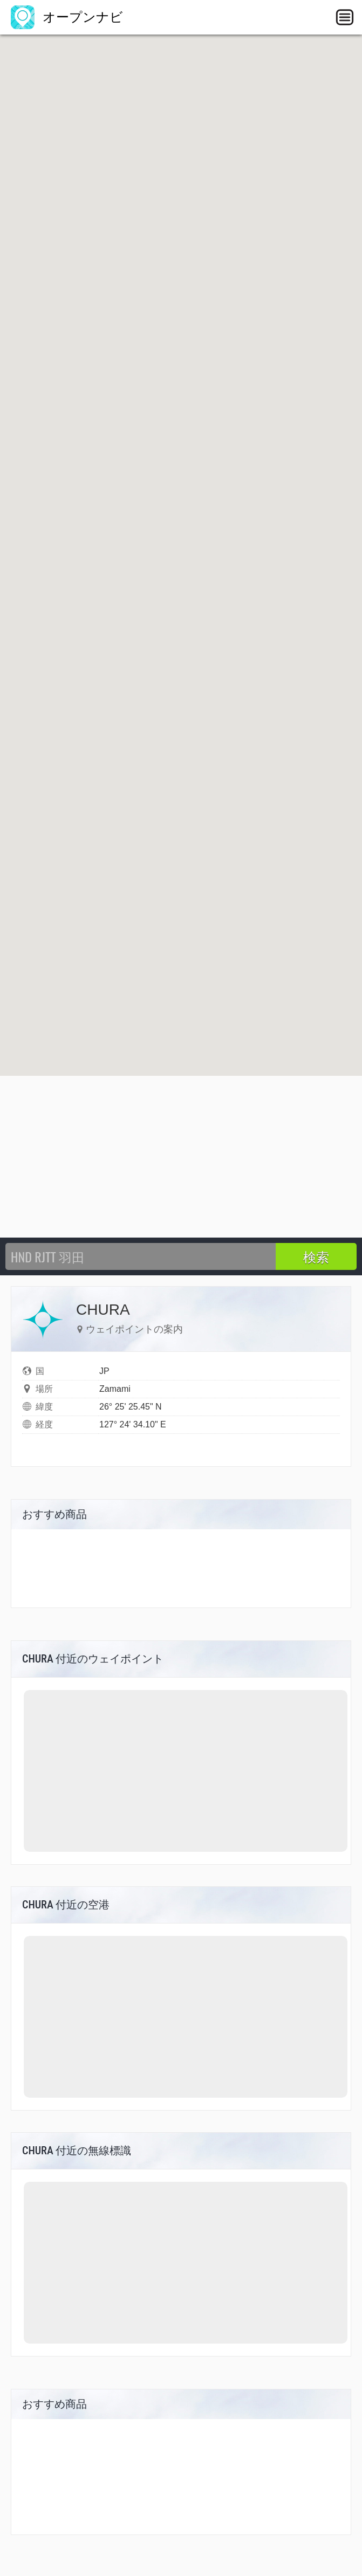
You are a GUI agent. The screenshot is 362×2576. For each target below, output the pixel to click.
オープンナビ (67, 17)
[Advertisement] (181, 1156)
